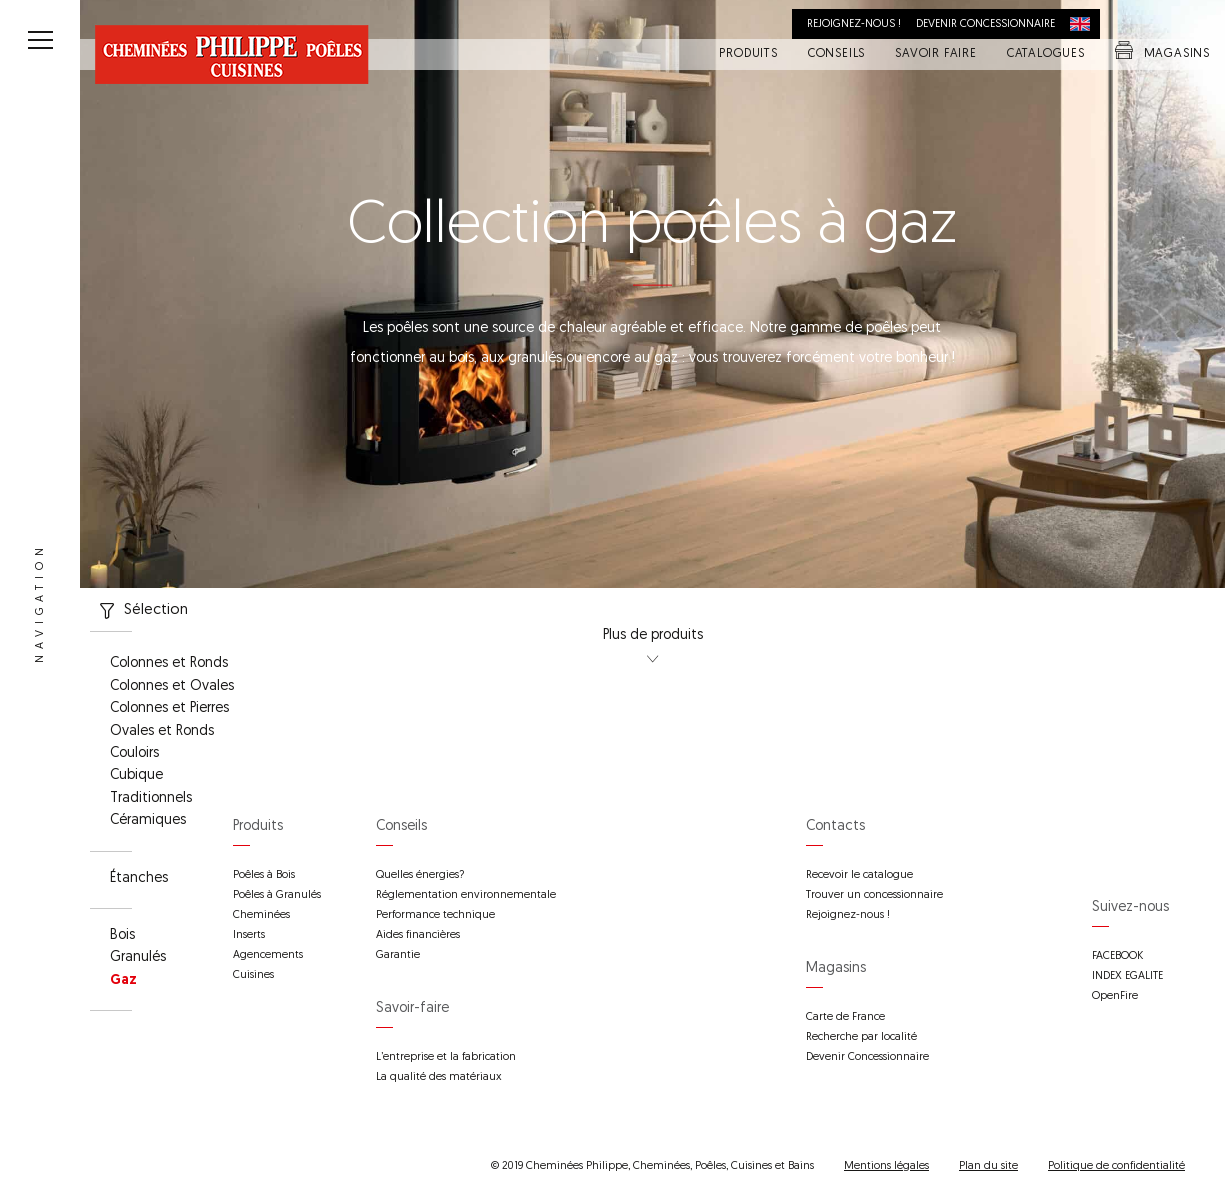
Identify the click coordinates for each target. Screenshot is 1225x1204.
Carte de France (845, 1017)
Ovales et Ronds (162, 732)
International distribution (1085, 24)
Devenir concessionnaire (985, 24)
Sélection (139, 611)
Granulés (138, 958)
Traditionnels (151, 799)
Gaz (123, 981)
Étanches (139, 879)
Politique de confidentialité (1116, 1166)
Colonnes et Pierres (169, 709)
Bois (122, 936)
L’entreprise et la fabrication (446, 1057)
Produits (748, 55)
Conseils (836, 55)
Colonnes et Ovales (172, 687)
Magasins (1162, 55)
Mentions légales (886, 1166)
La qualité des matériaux (439, 1077)
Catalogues (1046, 55)
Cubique (136, 776)
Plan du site (988, 1166)
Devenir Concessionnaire (867, 1057)
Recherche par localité (861, 1037)
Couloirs (134, 754)
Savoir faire (936, 55)
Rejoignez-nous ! (854, 24)
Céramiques (148, 821)
